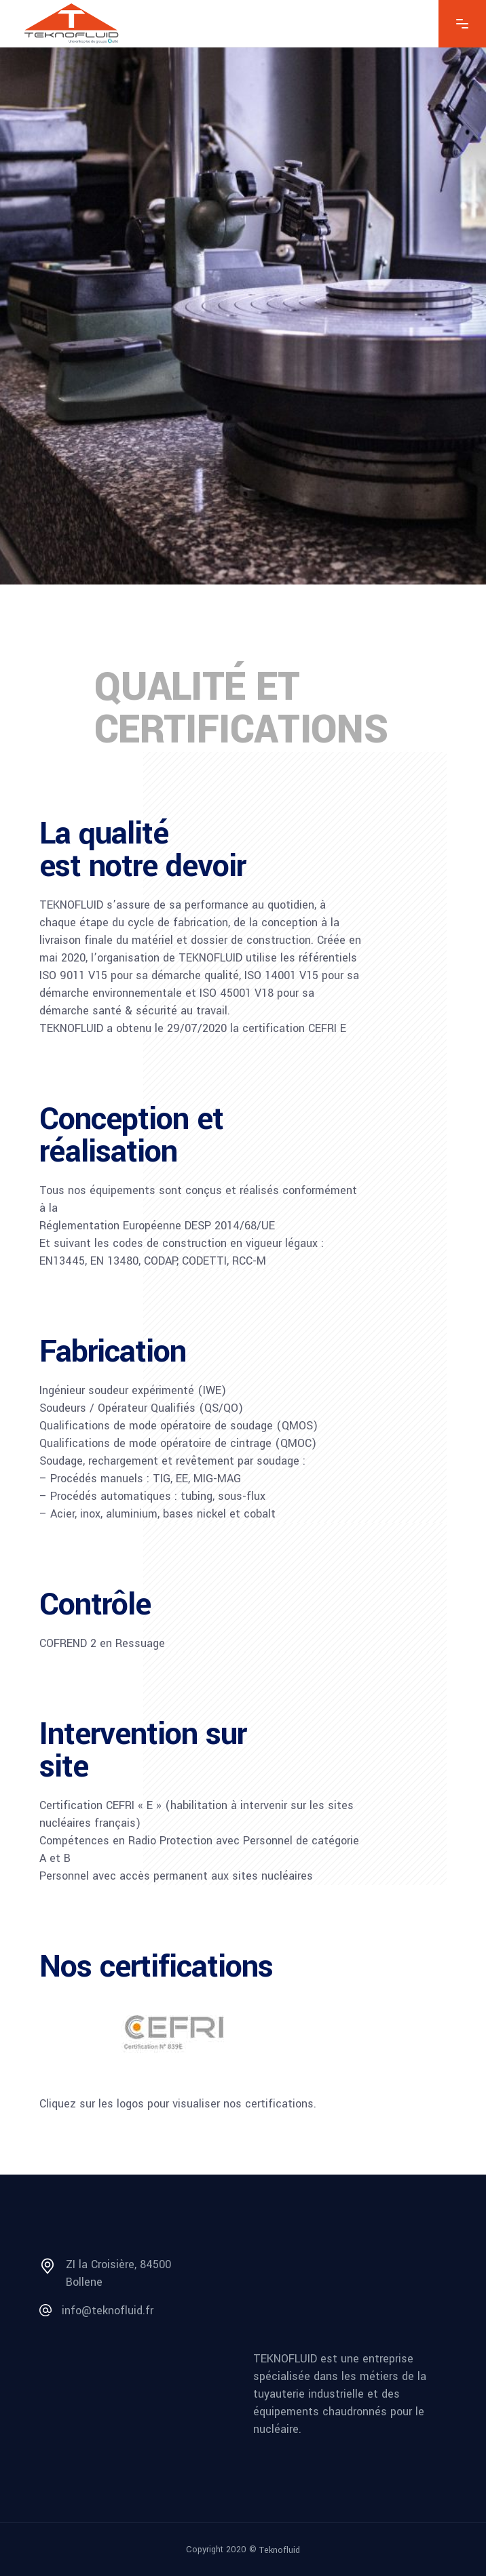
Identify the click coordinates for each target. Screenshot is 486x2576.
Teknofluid (279, 2550)
